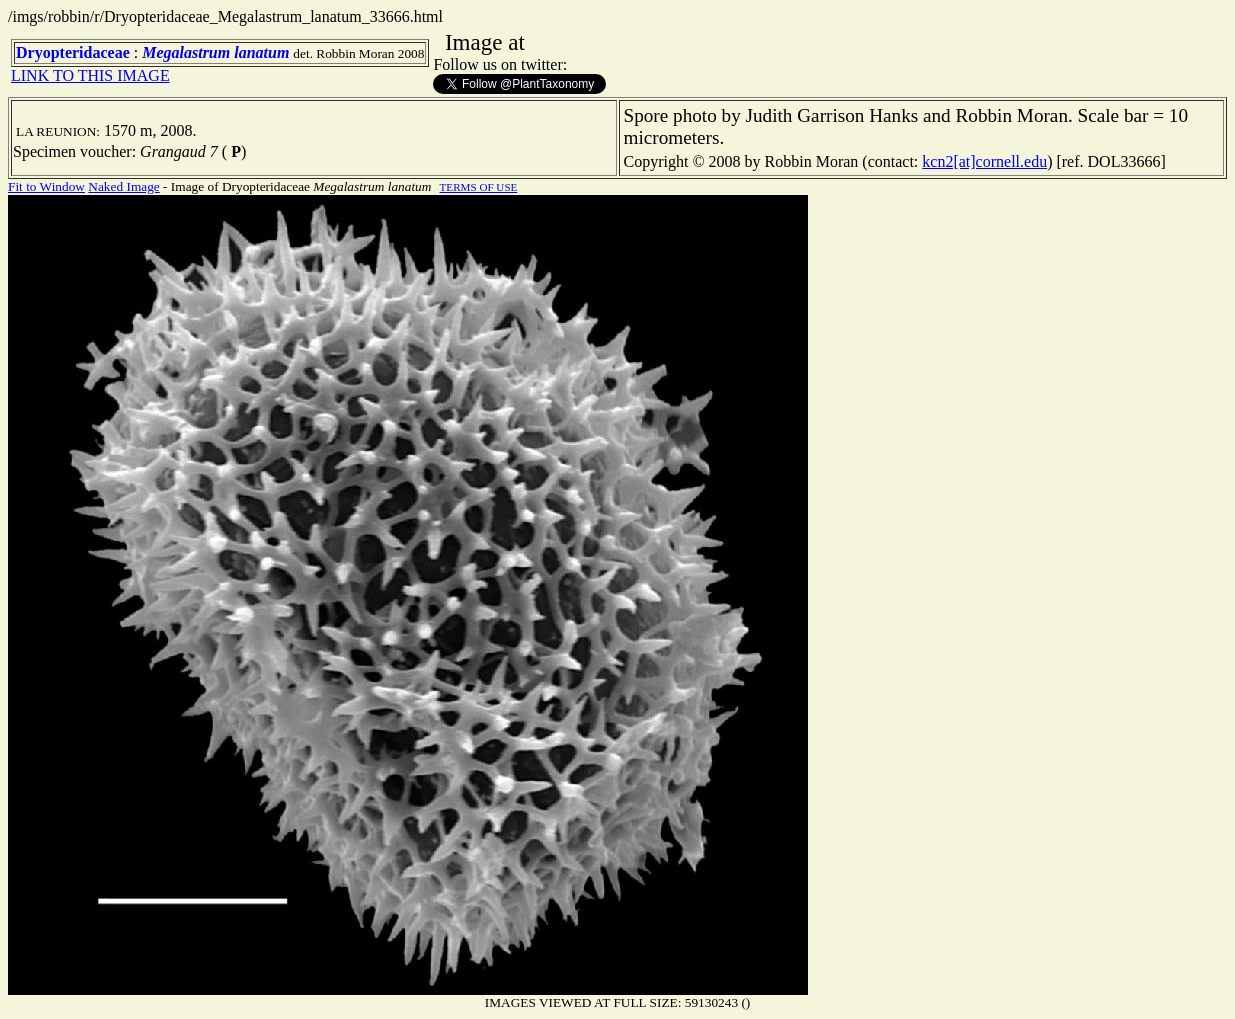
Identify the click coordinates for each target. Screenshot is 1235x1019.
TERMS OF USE (479, 187)
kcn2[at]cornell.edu (984, 161)
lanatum (261, 52)
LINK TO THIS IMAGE (90, 75)
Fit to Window (46, 186)
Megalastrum (186, 52)
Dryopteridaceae (73, 52)
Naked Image (123, 186)
